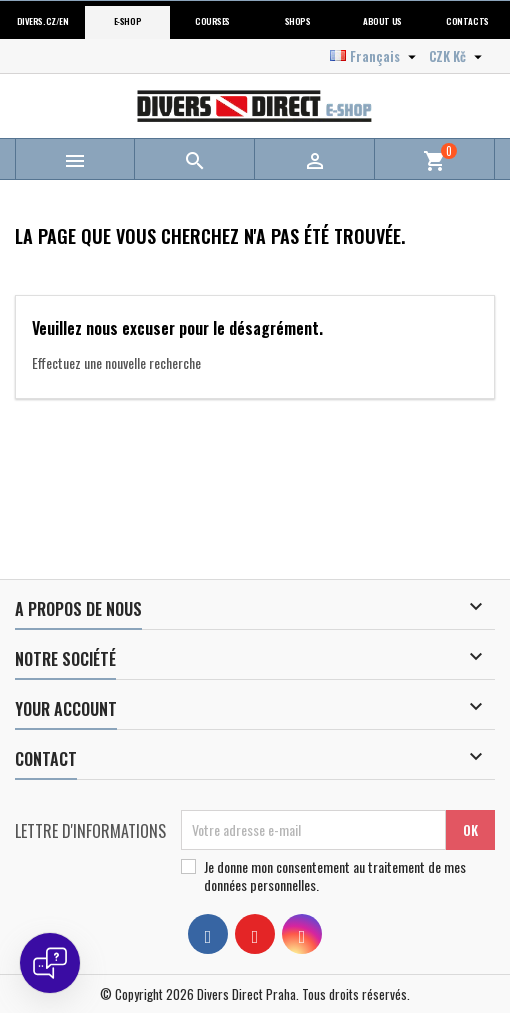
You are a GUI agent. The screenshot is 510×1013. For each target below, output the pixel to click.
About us (382, 21)
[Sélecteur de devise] (458, 56)
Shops (298, 21)
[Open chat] (50, 963)
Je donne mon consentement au (335, 876)
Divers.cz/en (43, 21)
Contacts (467, 21)
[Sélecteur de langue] (375, 56)
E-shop (127, 21)
